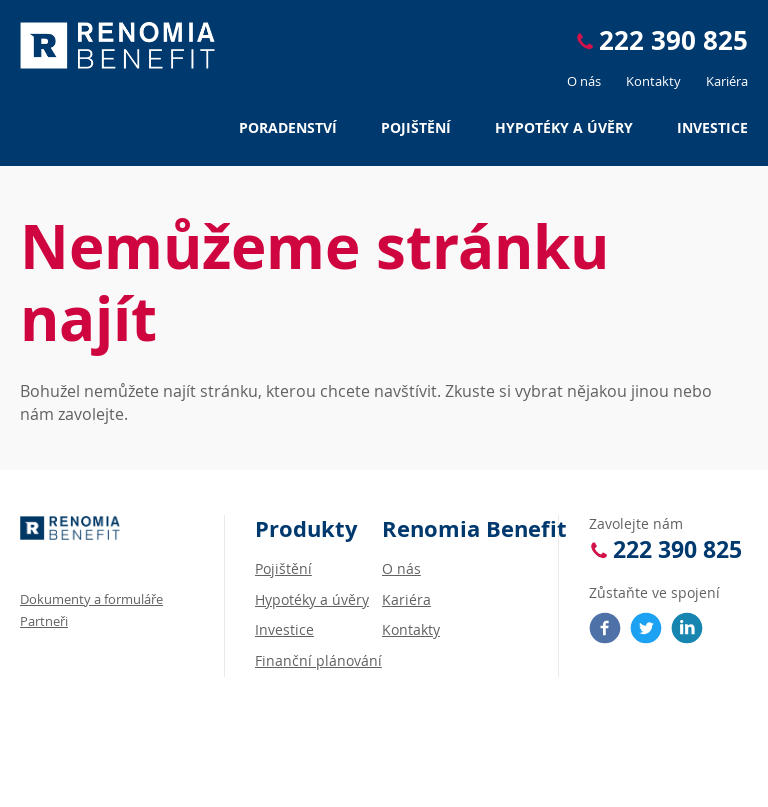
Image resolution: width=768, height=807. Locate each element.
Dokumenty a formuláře (91, 599)
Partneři (44, 621)
